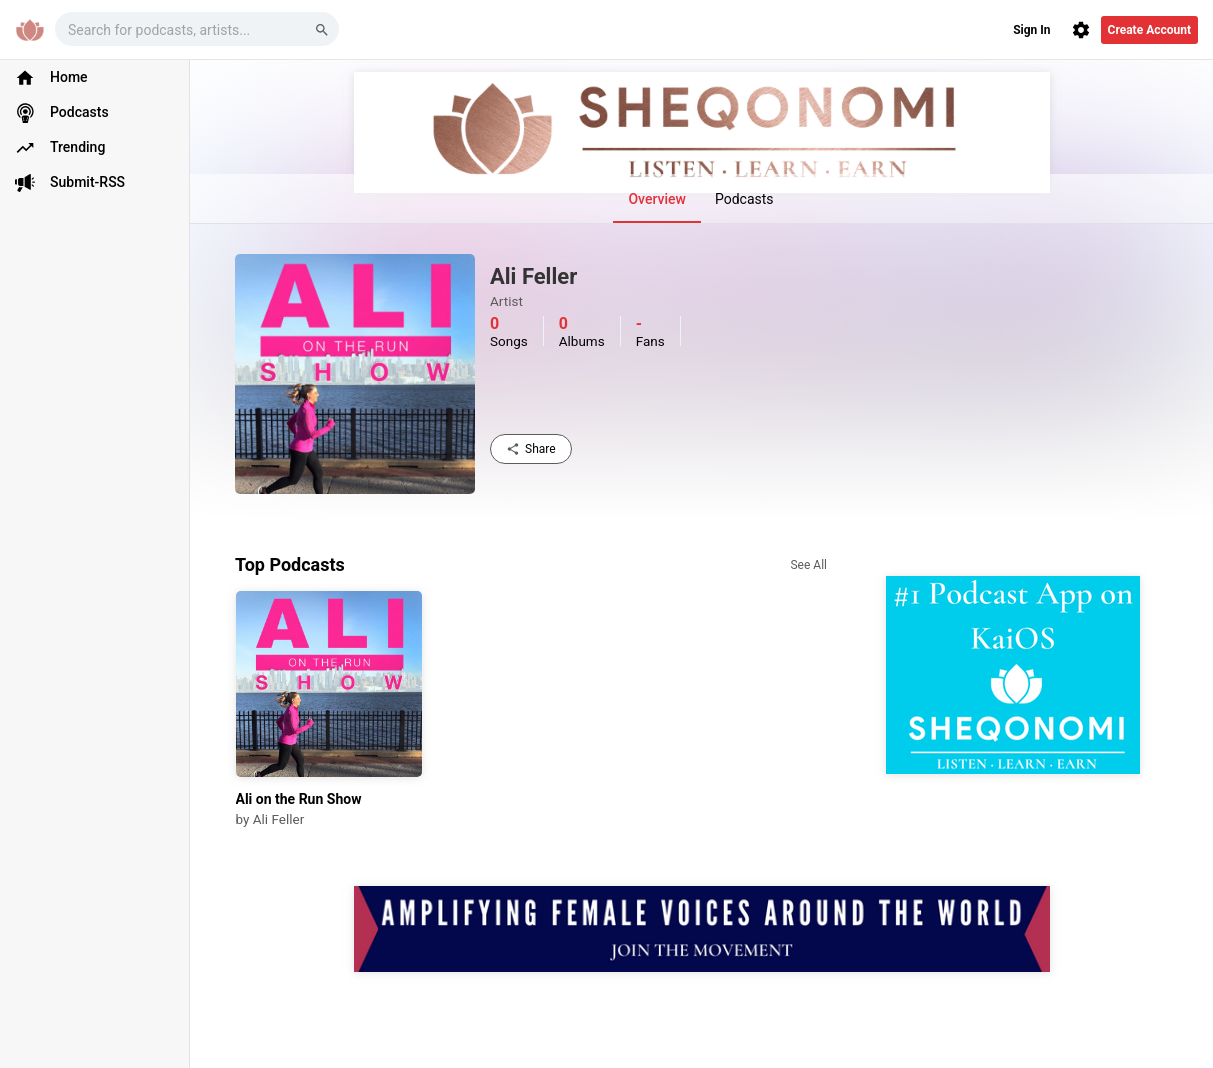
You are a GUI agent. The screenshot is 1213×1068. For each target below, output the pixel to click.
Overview (656, 199)
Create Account (1149, 30)
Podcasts (744, 199)
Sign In (1031, 30)
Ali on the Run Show (299, 799)
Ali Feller (279, 819)
